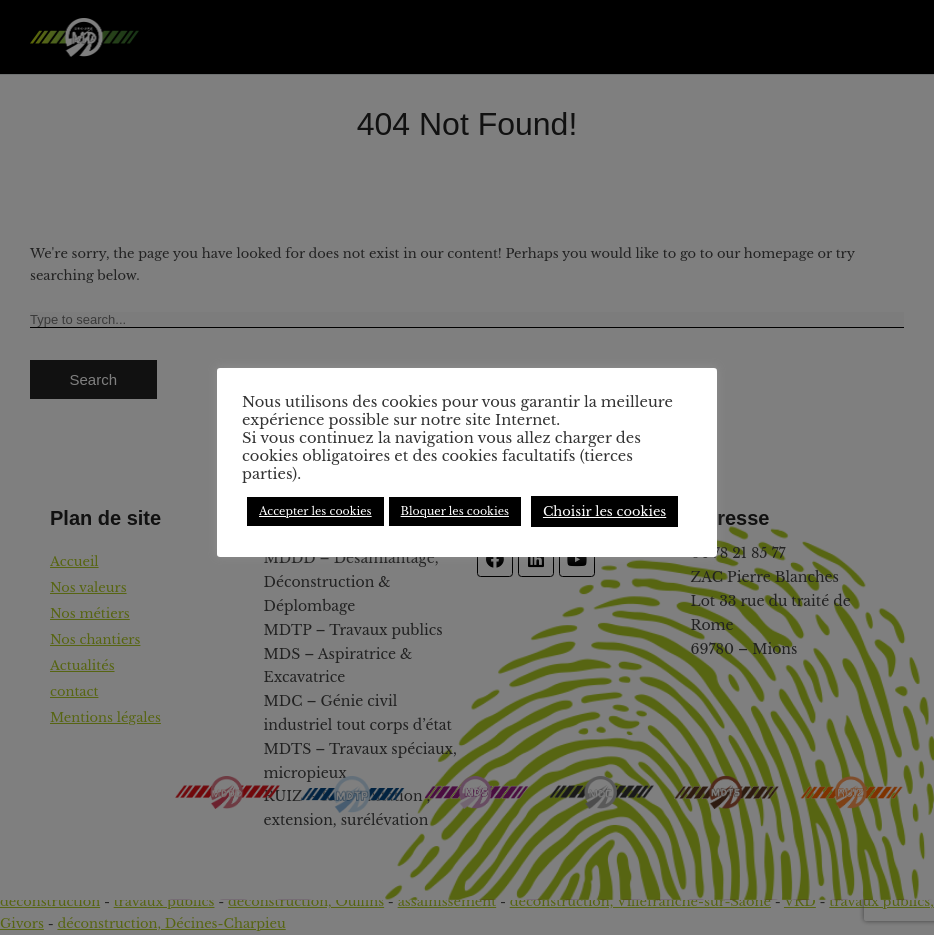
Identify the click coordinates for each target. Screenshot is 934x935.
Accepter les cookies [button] (315, 511)
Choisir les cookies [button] (604, 511)
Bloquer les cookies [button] (455, 511)
